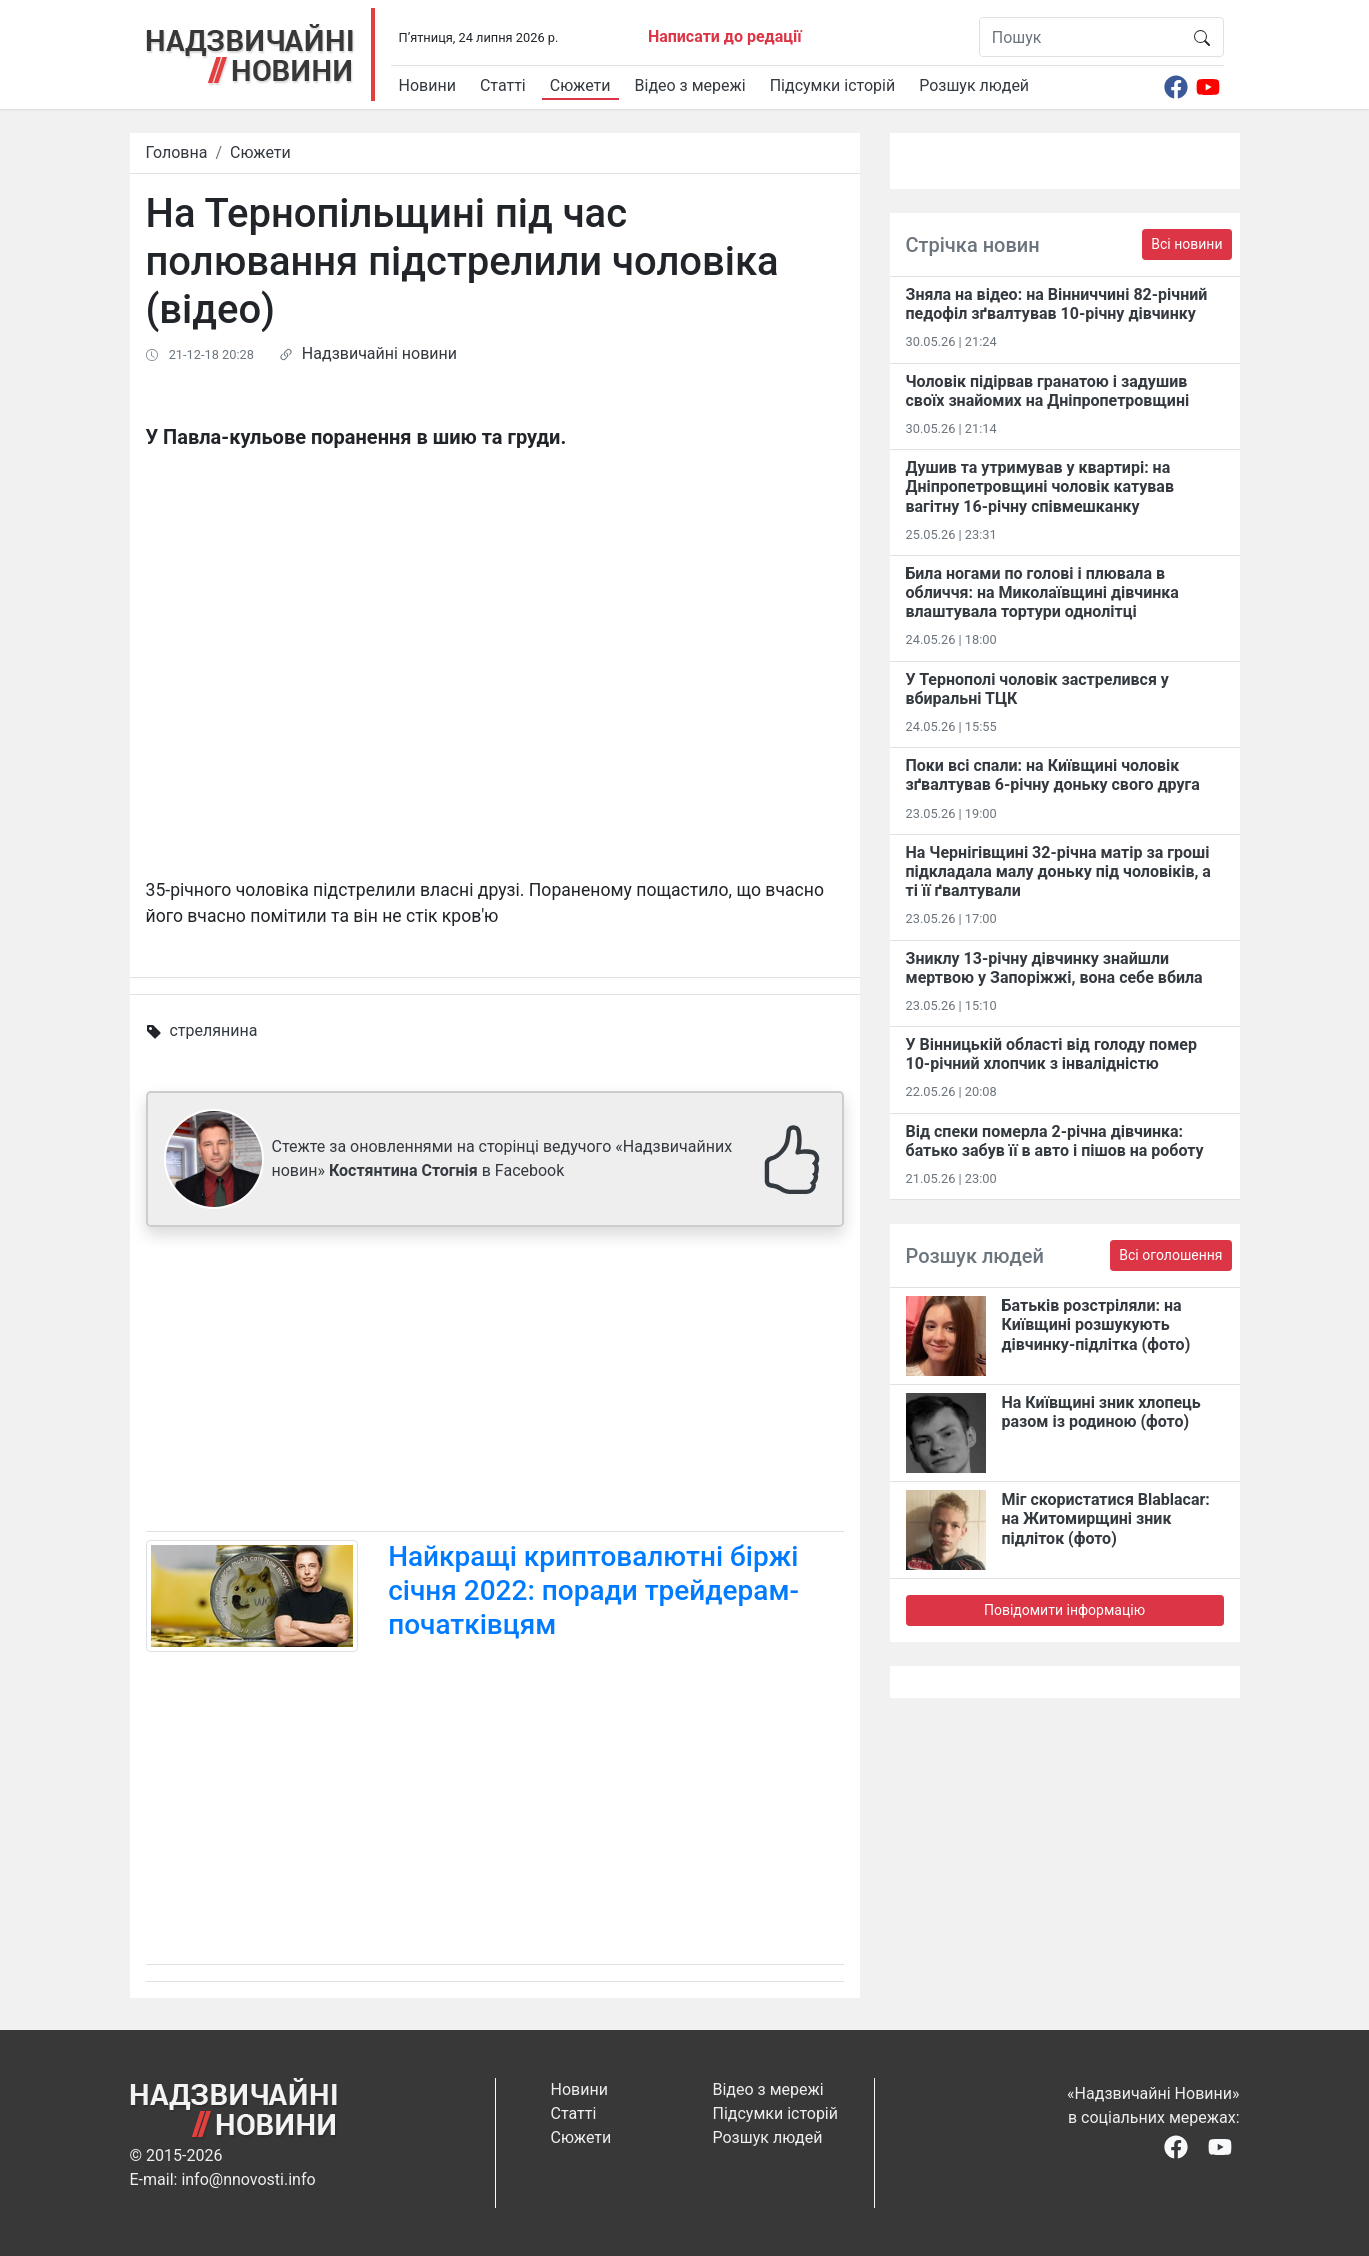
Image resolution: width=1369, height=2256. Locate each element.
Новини (427, 85)
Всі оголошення (1170, 1255)
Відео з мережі (690, 85)
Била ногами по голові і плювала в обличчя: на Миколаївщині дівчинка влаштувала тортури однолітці (1042, 592)
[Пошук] (1080, 37)
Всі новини (1186, 244)
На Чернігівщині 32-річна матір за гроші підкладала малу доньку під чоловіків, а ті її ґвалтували (1058, 871)
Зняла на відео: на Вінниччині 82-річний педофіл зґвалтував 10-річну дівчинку (1057, 304)
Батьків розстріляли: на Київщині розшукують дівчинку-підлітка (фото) (1096, 1324)
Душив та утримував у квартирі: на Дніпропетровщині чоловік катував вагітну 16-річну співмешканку (1040, 486)
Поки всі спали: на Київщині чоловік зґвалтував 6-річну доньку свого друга (1053, 775)
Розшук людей (974, 85)
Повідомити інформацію (1064, 1610)
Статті (503, 85)
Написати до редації (725, 36)
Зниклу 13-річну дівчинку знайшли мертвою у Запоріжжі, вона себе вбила (1054, 968)
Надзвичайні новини (379, 353)
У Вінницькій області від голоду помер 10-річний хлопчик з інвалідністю (1051, 1054)
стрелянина (213, 1030)
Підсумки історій (833, 85)
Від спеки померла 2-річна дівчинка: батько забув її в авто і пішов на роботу (1055, 1141)
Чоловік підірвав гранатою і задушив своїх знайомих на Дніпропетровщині (1048, 391)
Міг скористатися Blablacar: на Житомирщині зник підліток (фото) (1106, 1518)
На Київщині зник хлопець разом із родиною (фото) (1101, 1412)
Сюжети (580, 85)
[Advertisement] (495, 1383)
